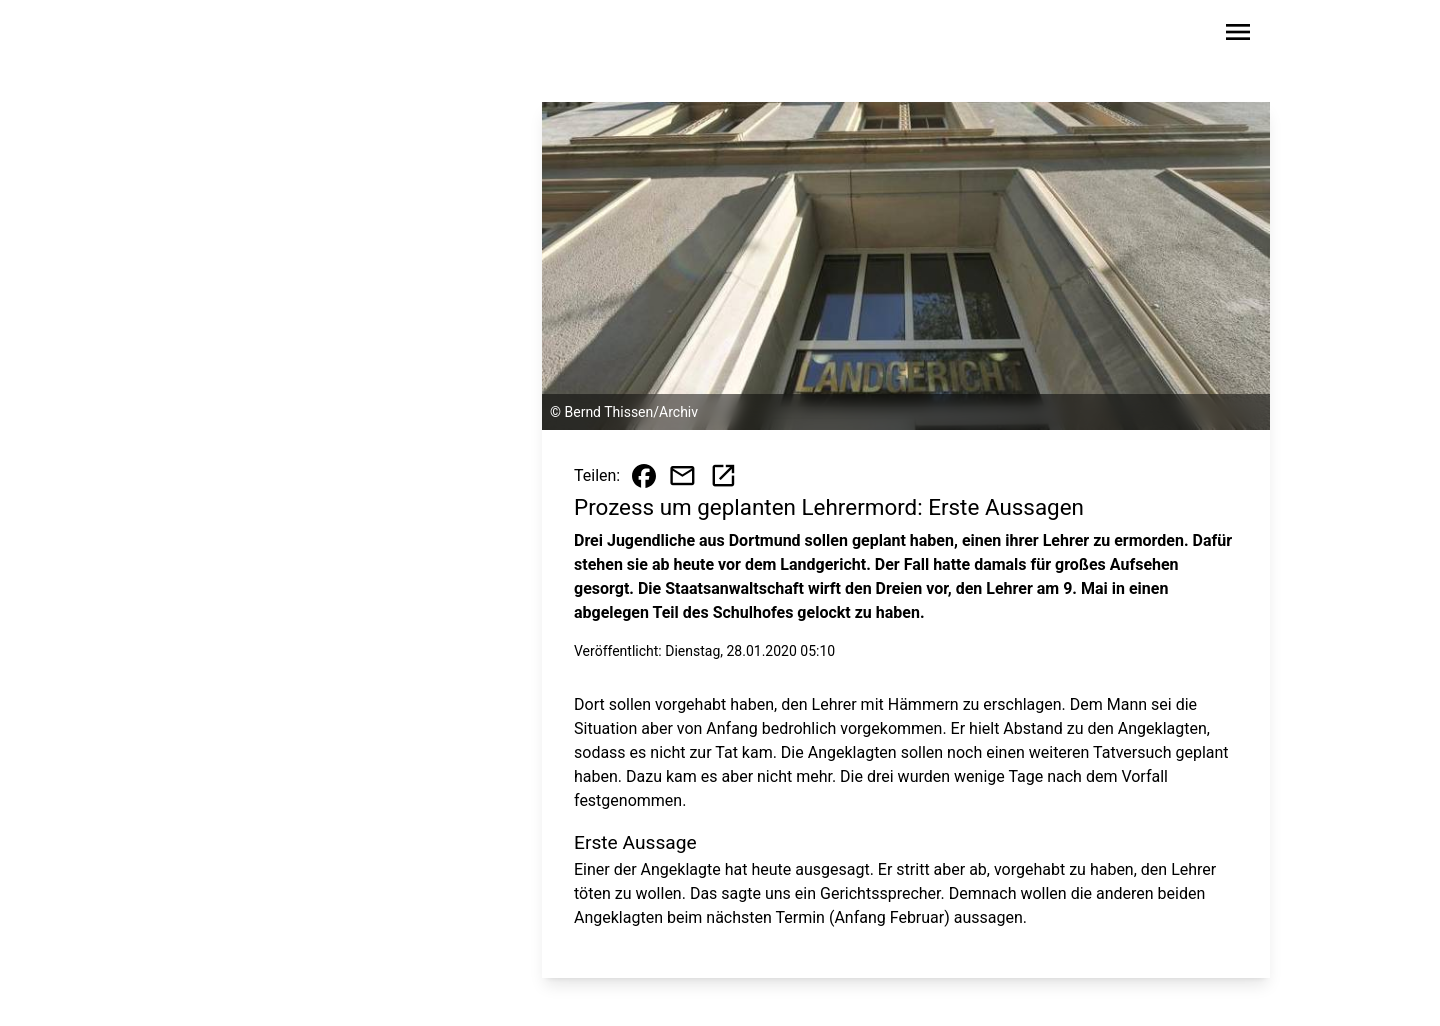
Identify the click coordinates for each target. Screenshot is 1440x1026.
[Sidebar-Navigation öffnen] (1238, 35)
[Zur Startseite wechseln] (234, 36)
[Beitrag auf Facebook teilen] (644, 476)
